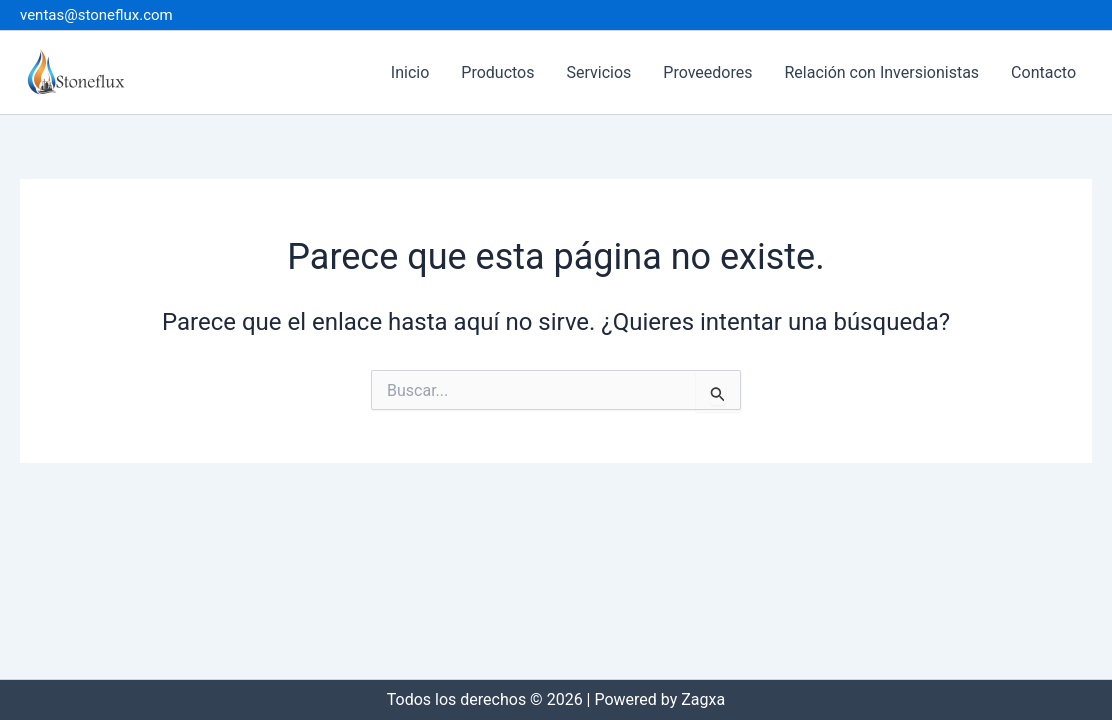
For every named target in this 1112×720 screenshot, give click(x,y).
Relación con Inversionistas (881, 72)
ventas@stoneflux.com (96, 15)
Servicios (598, 72)
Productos (497, 72)
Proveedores (707, 72)
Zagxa (703, 699)
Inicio (410, 72)
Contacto (1043, 72)
